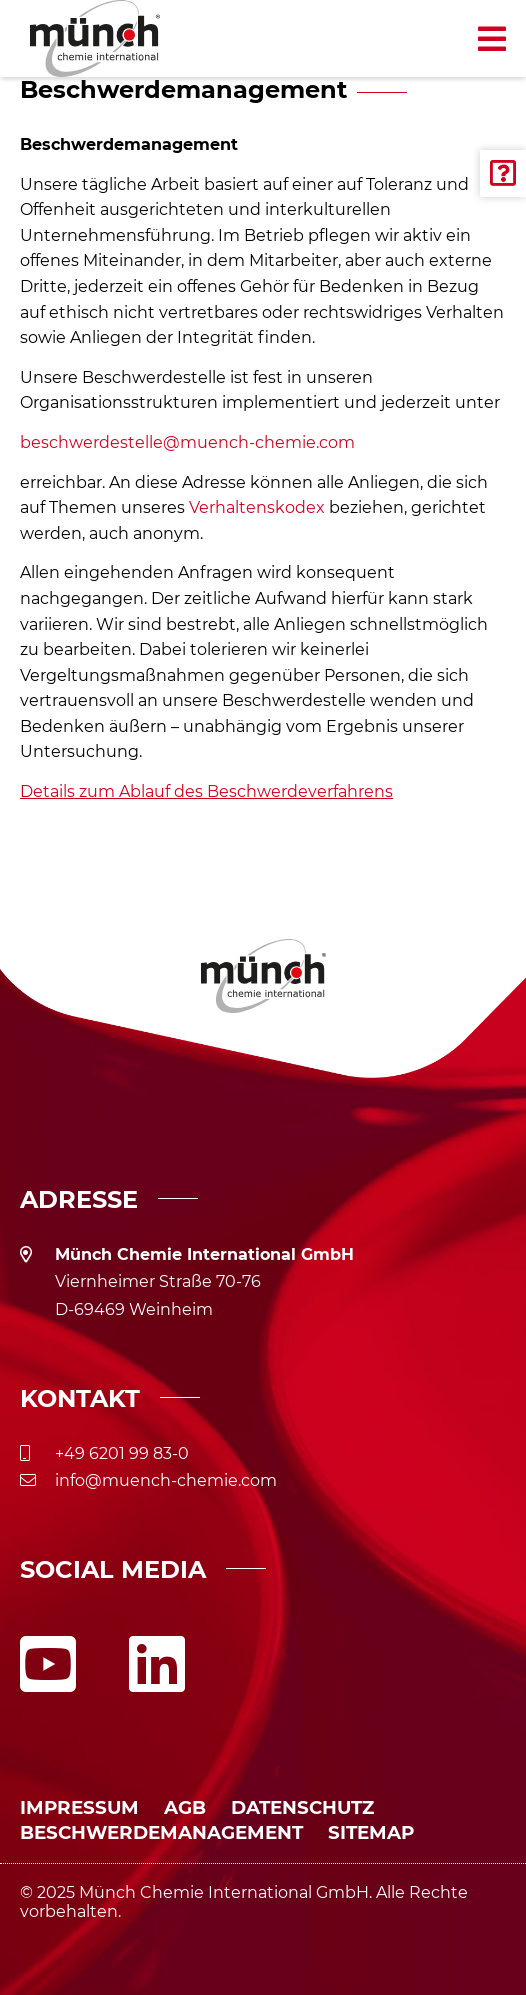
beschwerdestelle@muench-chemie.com (187, 442)
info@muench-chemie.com (166, 1480)
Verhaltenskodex (257, 507)
